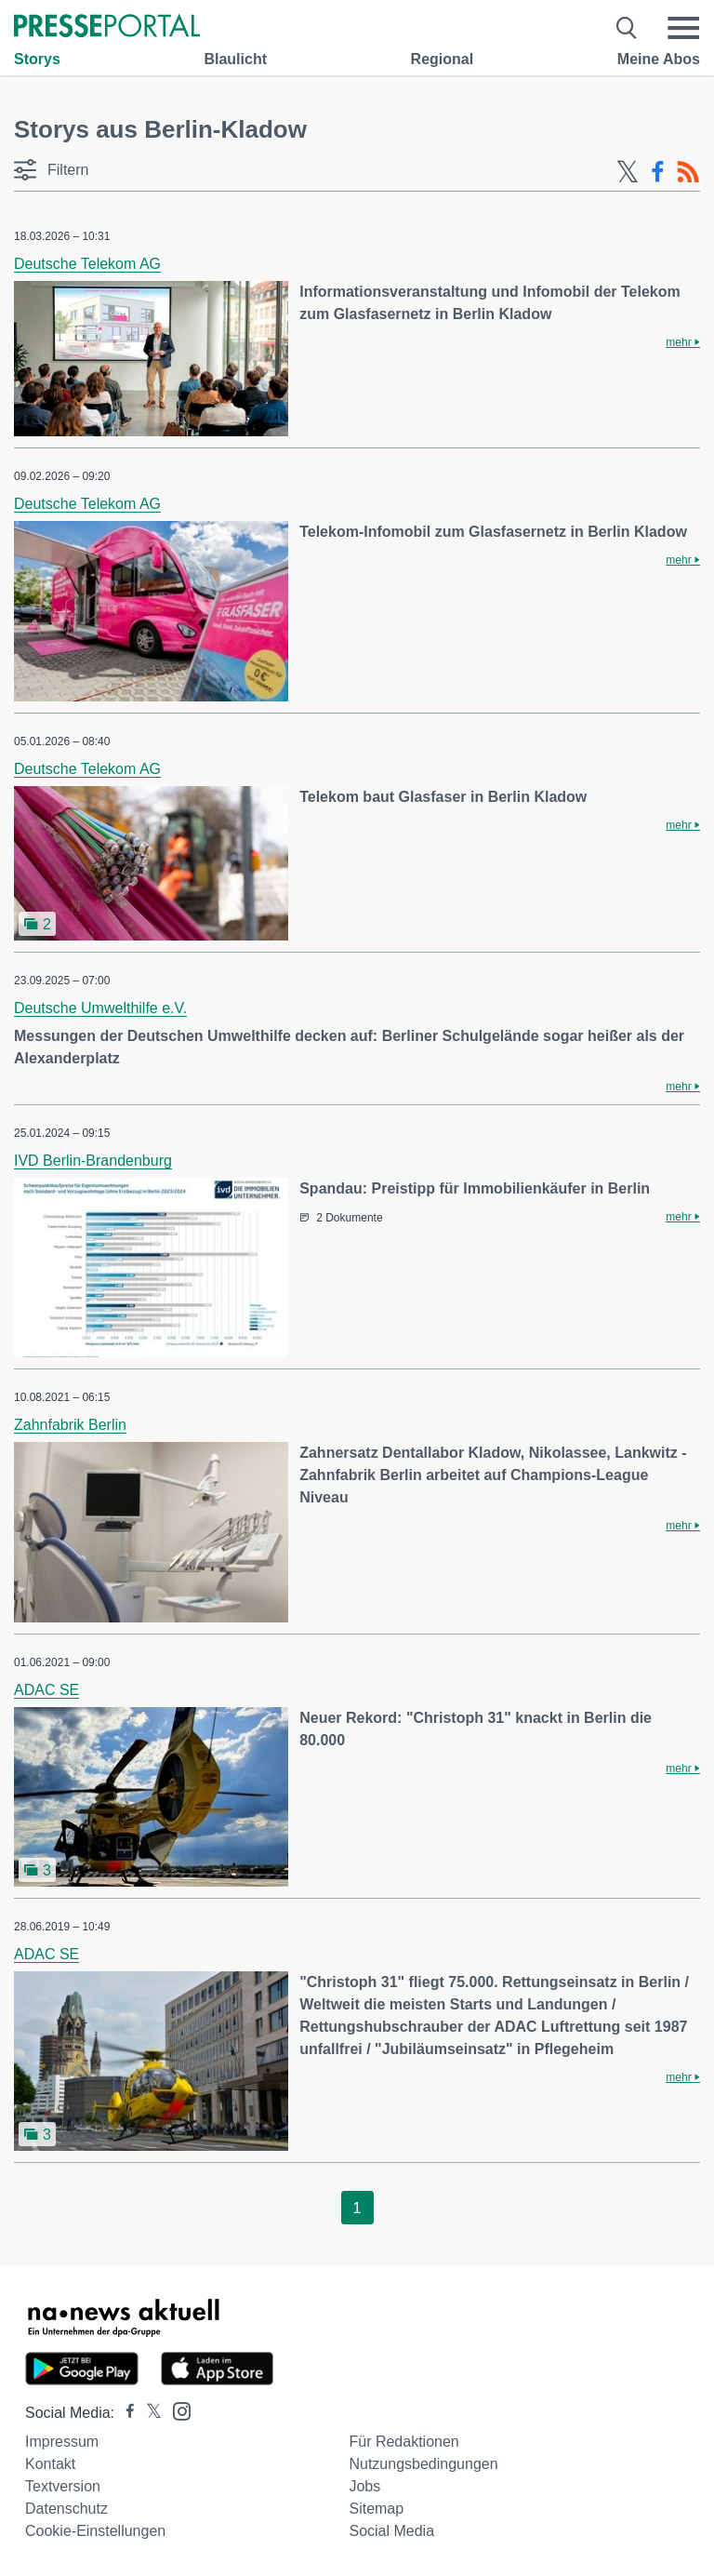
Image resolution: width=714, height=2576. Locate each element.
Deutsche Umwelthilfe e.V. (100, 1008)
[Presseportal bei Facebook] (124, 2413)
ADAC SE (46, 1690)
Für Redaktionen (403, 2441)
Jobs (364, 2486)
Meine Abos (658, 59)
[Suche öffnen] (627, 28)
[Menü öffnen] (683, 28)
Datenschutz (66, 2508)
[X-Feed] (627, 172)
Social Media (391, 2531)
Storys (37, 59)
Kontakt (50, 2464)
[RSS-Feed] (688, 172)
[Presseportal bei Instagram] (176, 2410)
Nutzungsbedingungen (423, 2464)
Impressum (62, 2441)
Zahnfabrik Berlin (70, 1425)
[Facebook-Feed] (658, 172)
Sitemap (376, 2508)
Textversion (62, 2486)
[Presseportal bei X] (148, 2413)
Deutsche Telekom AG (87, 264)
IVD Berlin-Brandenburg (93, 1160)
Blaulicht (235, 59)
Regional (442, 59)
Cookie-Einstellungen (95, 2531)
